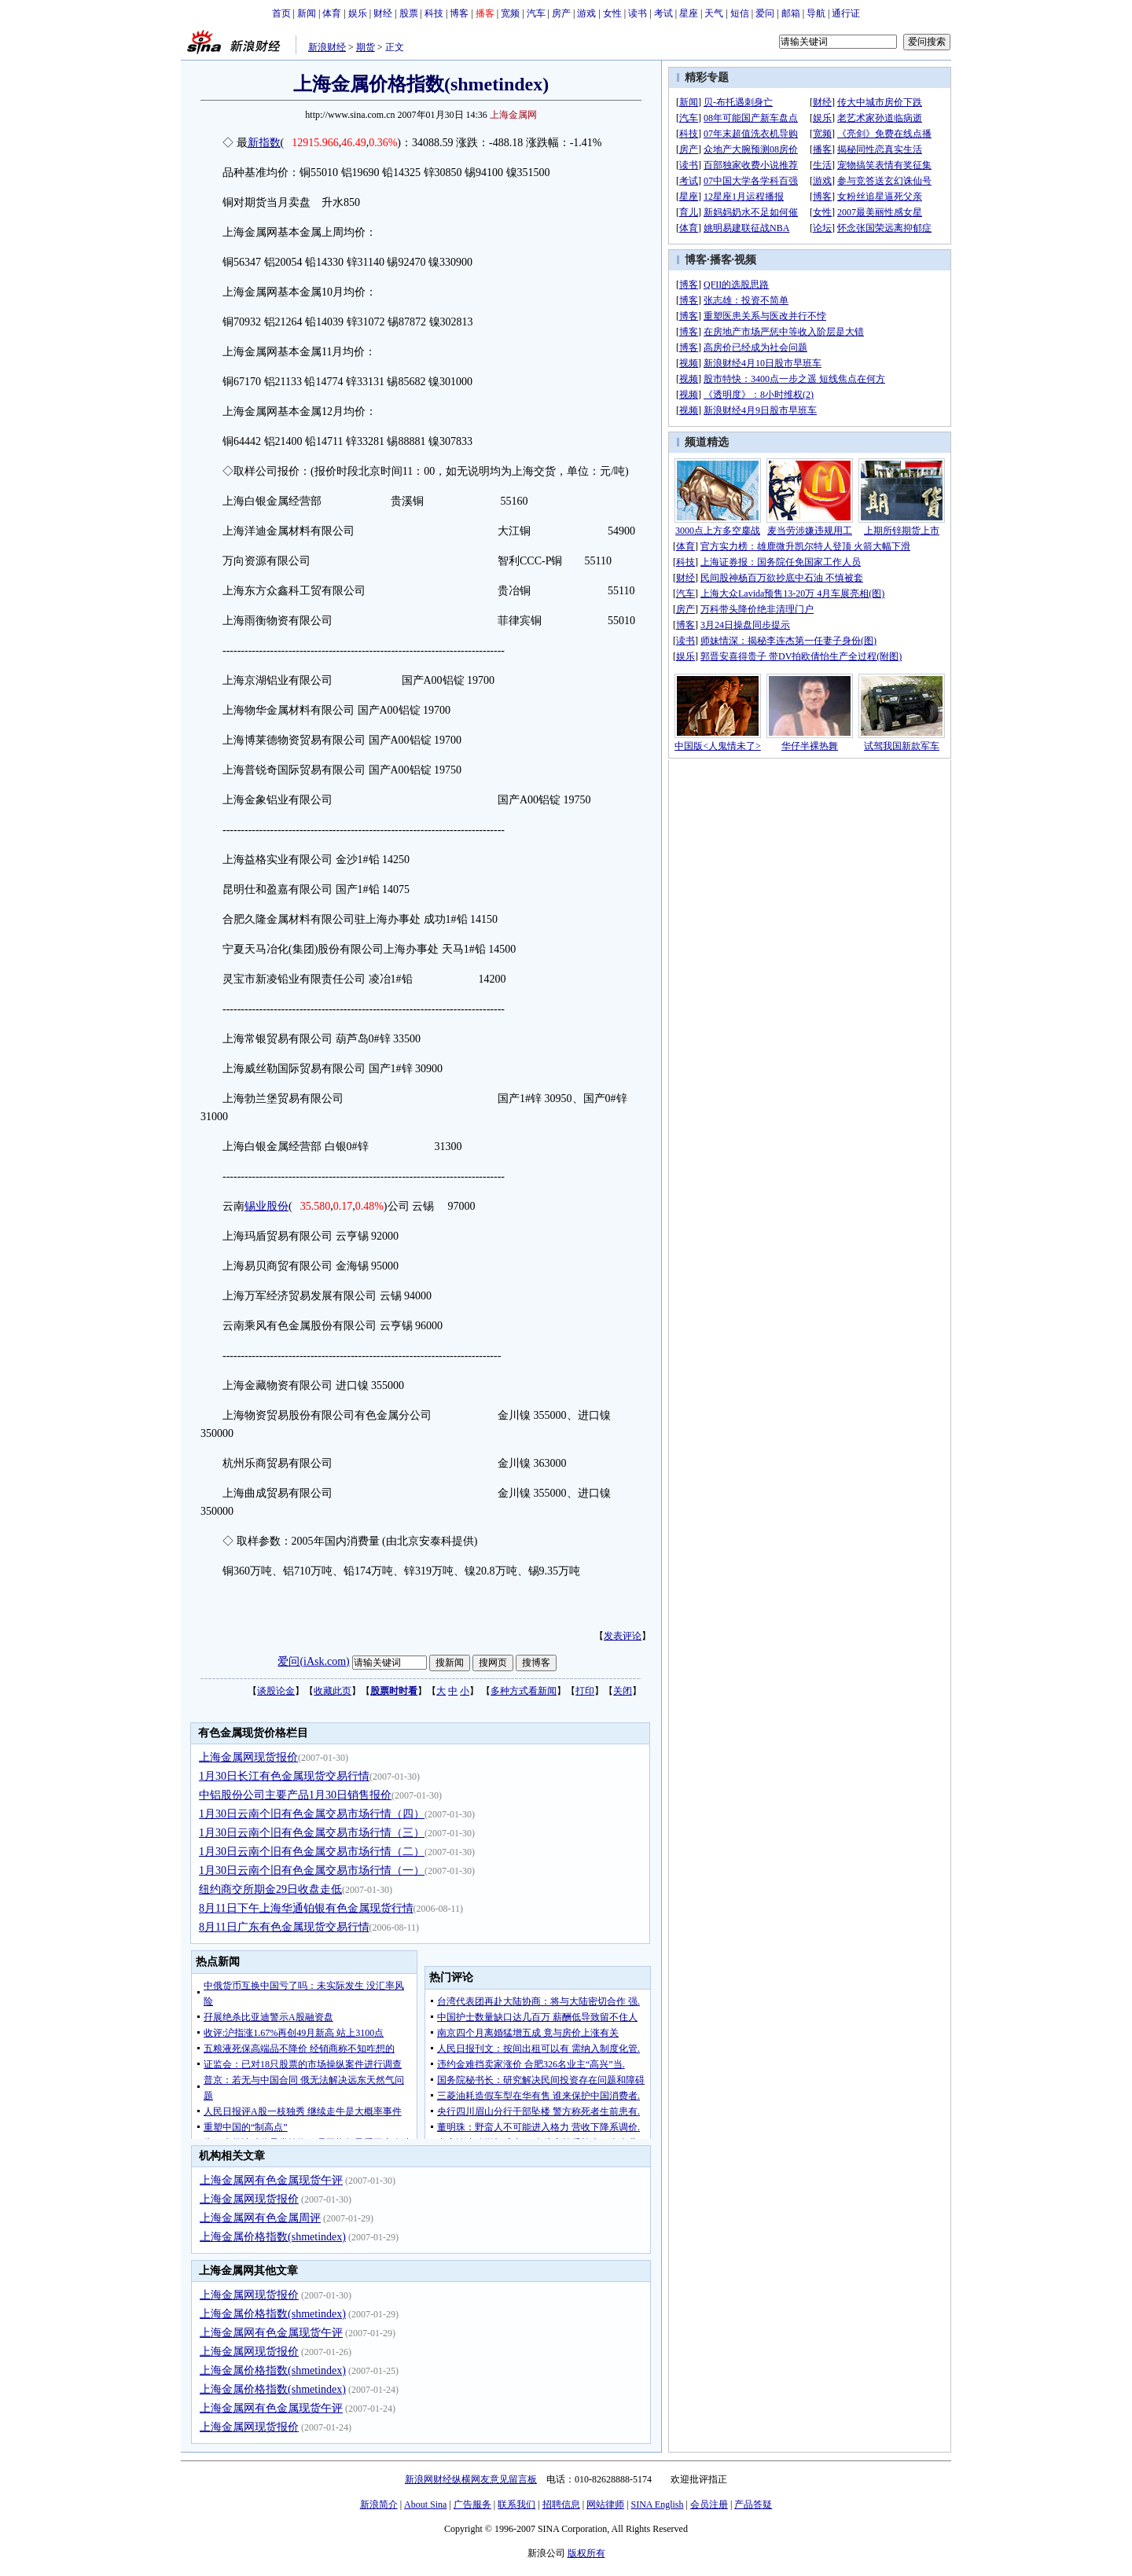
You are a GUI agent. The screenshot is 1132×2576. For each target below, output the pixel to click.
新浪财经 (327, 47)
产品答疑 (753, 2504)
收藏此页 (332, 1690)
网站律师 (605, 2504)
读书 (637, 13)
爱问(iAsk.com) (313, 1661)
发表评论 (622, 1635)
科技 (433, 13)
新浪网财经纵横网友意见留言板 (471, 2479)
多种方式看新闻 (524, 1690)
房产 (561, 13)
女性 (612, 13)
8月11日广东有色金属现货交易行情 (284, 1927)
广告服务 (472, 2504)
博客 (459, 13)
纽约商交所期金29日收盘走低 (270, 1889)
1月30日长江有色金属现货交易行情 (284, 1776)
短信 (739, 13)
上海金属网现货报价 (248, 1757)
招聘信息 (561, 2504)
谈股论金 (276, 1690)
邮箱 (790, 13)
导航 (816, 13)
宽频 (510, 13)
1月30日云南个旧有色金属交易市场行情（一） (311, 1870)
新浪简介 (379, 2504)
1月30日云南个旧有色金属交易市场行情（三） (311, 1833)
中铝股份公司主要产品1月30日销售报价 (295, 1795)
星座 (688, 13)
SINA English (656, 2504)
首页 (281, 13)
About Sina (425, 2504)
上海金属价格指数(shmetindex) (273, 2237)
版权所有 (586, 2553)
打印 (584, 1690)
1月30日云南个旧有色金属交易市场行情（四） (311, 1814)
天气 (713, 13)
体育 (331, 13)
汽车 (536, 13)
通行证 (846, 13)
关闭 (622, 1690)
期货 (365, 47)
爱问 (764, 13)
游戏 (586, 13)
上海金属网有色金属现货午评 (271, 2180)
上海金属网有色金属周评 (260, 2218)
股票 (408, 13)
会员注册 (709, 2504)
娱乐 (357, 13)
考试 (663, 13)
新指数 (264, 143)
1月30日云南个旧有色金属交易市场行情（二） (311, 1852)
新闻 (306, 13)
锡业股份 (266, 1206)
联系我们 (516, 2504)
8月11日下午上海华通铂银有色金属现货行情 (306, 1908)
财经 (382, 13)
